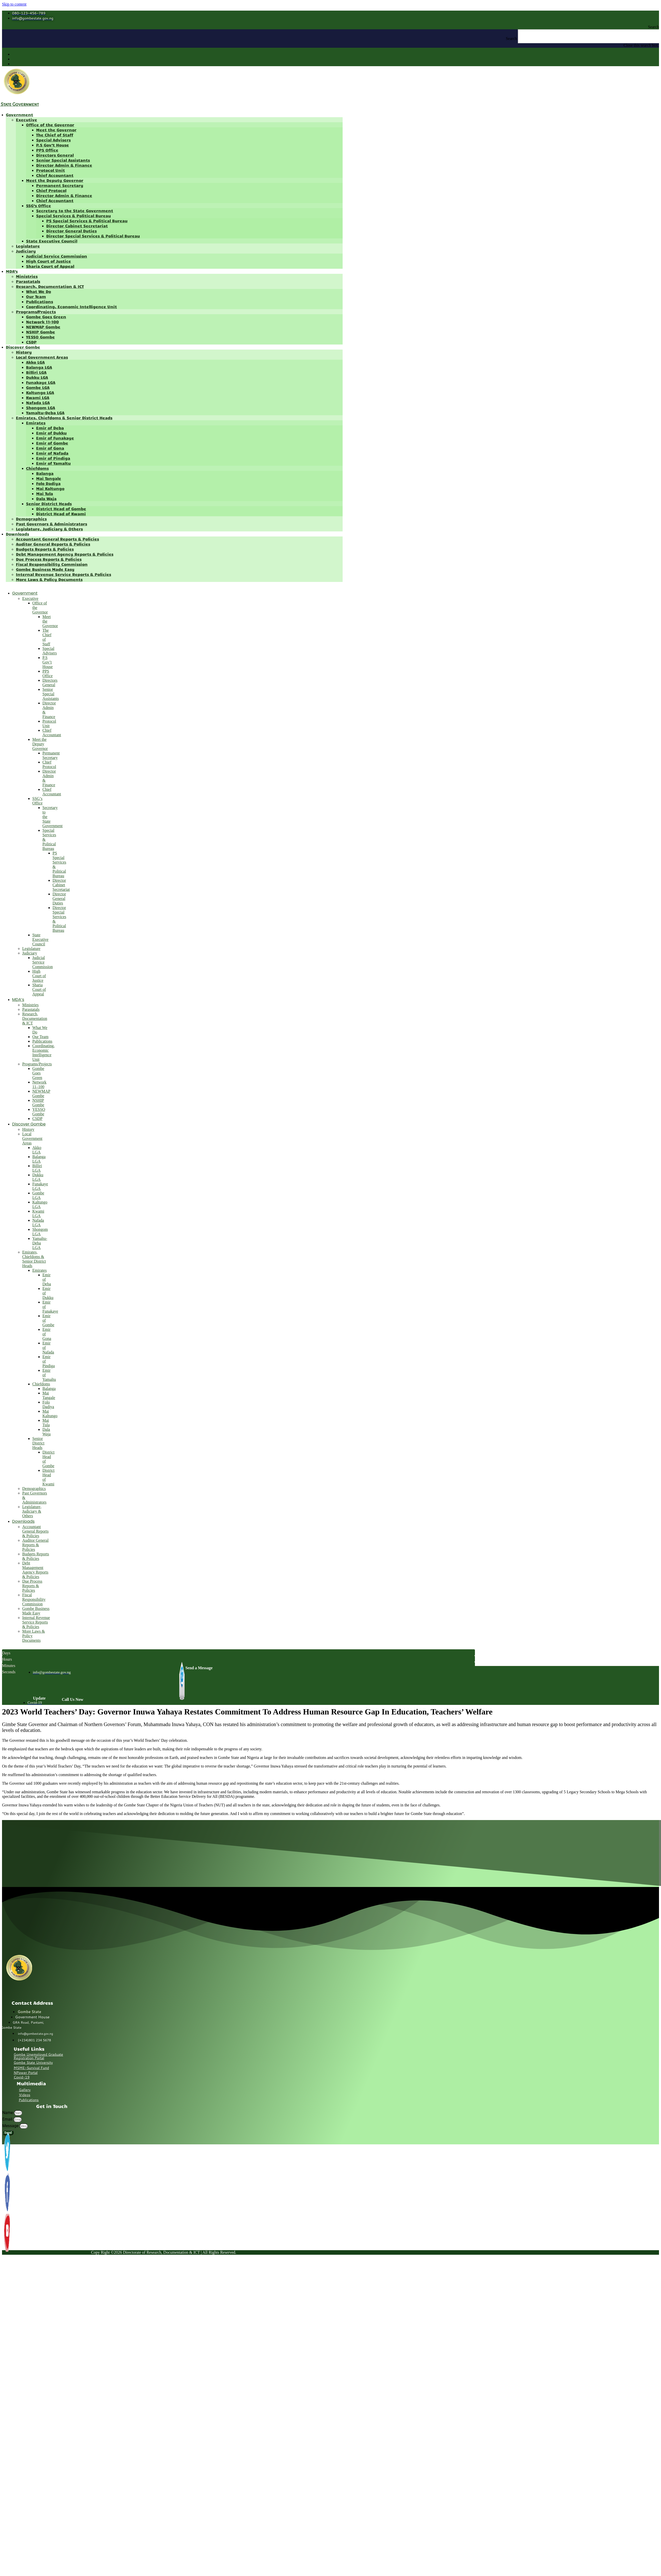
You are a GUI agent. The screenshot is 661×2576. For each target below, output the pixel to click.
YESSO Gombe (40, 336)
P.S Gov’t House (52, 144)
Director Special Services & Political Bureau (93, 235)
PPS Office (47, 150)
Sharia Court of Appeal (50, 266)
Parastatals (28, 281)
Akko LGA (35, 362)
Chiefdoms (37, 468)
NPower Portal (26, 2072)
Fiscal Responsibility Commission (52, 564)
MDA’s (12, 271)
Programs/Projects (36, 311)
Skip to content (14, 4)
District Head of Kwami (61, 513)
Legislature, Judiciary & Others (49, 528)
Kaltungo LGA (40, 392)
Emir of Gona (50, 448)
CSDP (31, 341)
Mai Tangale (48, 478)
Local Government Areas (42, 357)
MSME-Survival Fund (31, 2067)
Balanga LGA (39, 367)
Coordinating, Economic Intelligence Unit (71, 306)
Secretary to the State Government (74, 210)
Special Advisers (53, 139)
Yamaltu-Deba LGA (45, 412)
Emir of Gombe (52, 442)
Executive (26, 119)
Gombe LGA (37, 387)
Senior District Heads (49, 503)
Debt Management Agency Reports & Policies (64, 554)
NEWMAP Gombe (43, 326)
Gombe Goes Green (46, 316)
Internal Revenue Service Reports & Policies (63, 574)
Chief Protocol (51, 190)
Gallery (25, 2089)
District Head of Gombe (61, 508)
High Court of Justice (48, 261)
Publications (39, 301)
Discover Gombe (23, 347)
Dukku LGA (37, 377)
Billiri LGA (36, 372)
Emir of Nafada (52, 453)
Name (8, 2112)
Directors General (55, 155)
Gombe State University (33, 2062)
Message (10, 2125)
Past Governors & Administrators (51, 523)
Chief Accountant (54, 175)
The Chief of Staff (54, 134)
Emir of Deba (50, 427)
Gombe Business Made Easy (45, 569)
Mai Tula (44, 493)
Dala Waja (46, 498)
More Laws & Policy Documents (49, 579)
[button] (330, 27)
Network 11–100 (42, 321)
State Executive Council (51, 240)
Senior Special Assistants (63, 160)
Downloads (17, 533)
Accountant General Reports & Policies (57, 538)
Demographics (31, 518)
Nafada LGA (38, 402)
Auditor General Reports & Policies (53, 544)
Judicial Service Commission (56, 256)
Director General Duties (71, 230)
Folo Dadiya (48, 483)
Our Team (36, 296)
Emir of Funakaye (55, 437)
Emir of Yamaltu (53, 463)
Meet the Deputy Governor (54, 180)
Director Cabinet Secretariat (77, 225)
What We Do (38, 291)
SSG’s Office (38, 205)
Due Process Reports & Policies (49, 559)
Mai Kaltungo (50, 488)
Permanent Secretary (59, 185)
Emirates (35, 422)
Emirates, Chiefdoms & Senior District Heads (64, 417)
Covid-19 (22, 2077)
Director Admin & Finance (64, 165)
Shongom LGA (40, 407)
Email (7, 2119)
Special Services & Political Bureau (73, 215)
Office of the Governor (50, 124)
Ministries (27, 276)
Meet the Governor (56, 129)
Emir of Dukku (51, 432)
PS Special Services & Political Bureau (87, 220)
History (24, 352)
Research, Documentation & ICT (50, 286)
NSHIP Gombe (40, 331)
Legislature (28, 245)
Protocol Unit (50, 170)
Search (511, 38)
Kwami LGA (37, 397)
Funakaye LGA (40, 382)
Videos (24, 2094)
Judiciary (26, 251)
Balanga (45, 473)
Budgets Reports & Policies (45, 549)
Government (19, 114)
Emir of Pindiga (53, 458)
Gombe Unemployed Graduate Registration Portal (38, 2056)
